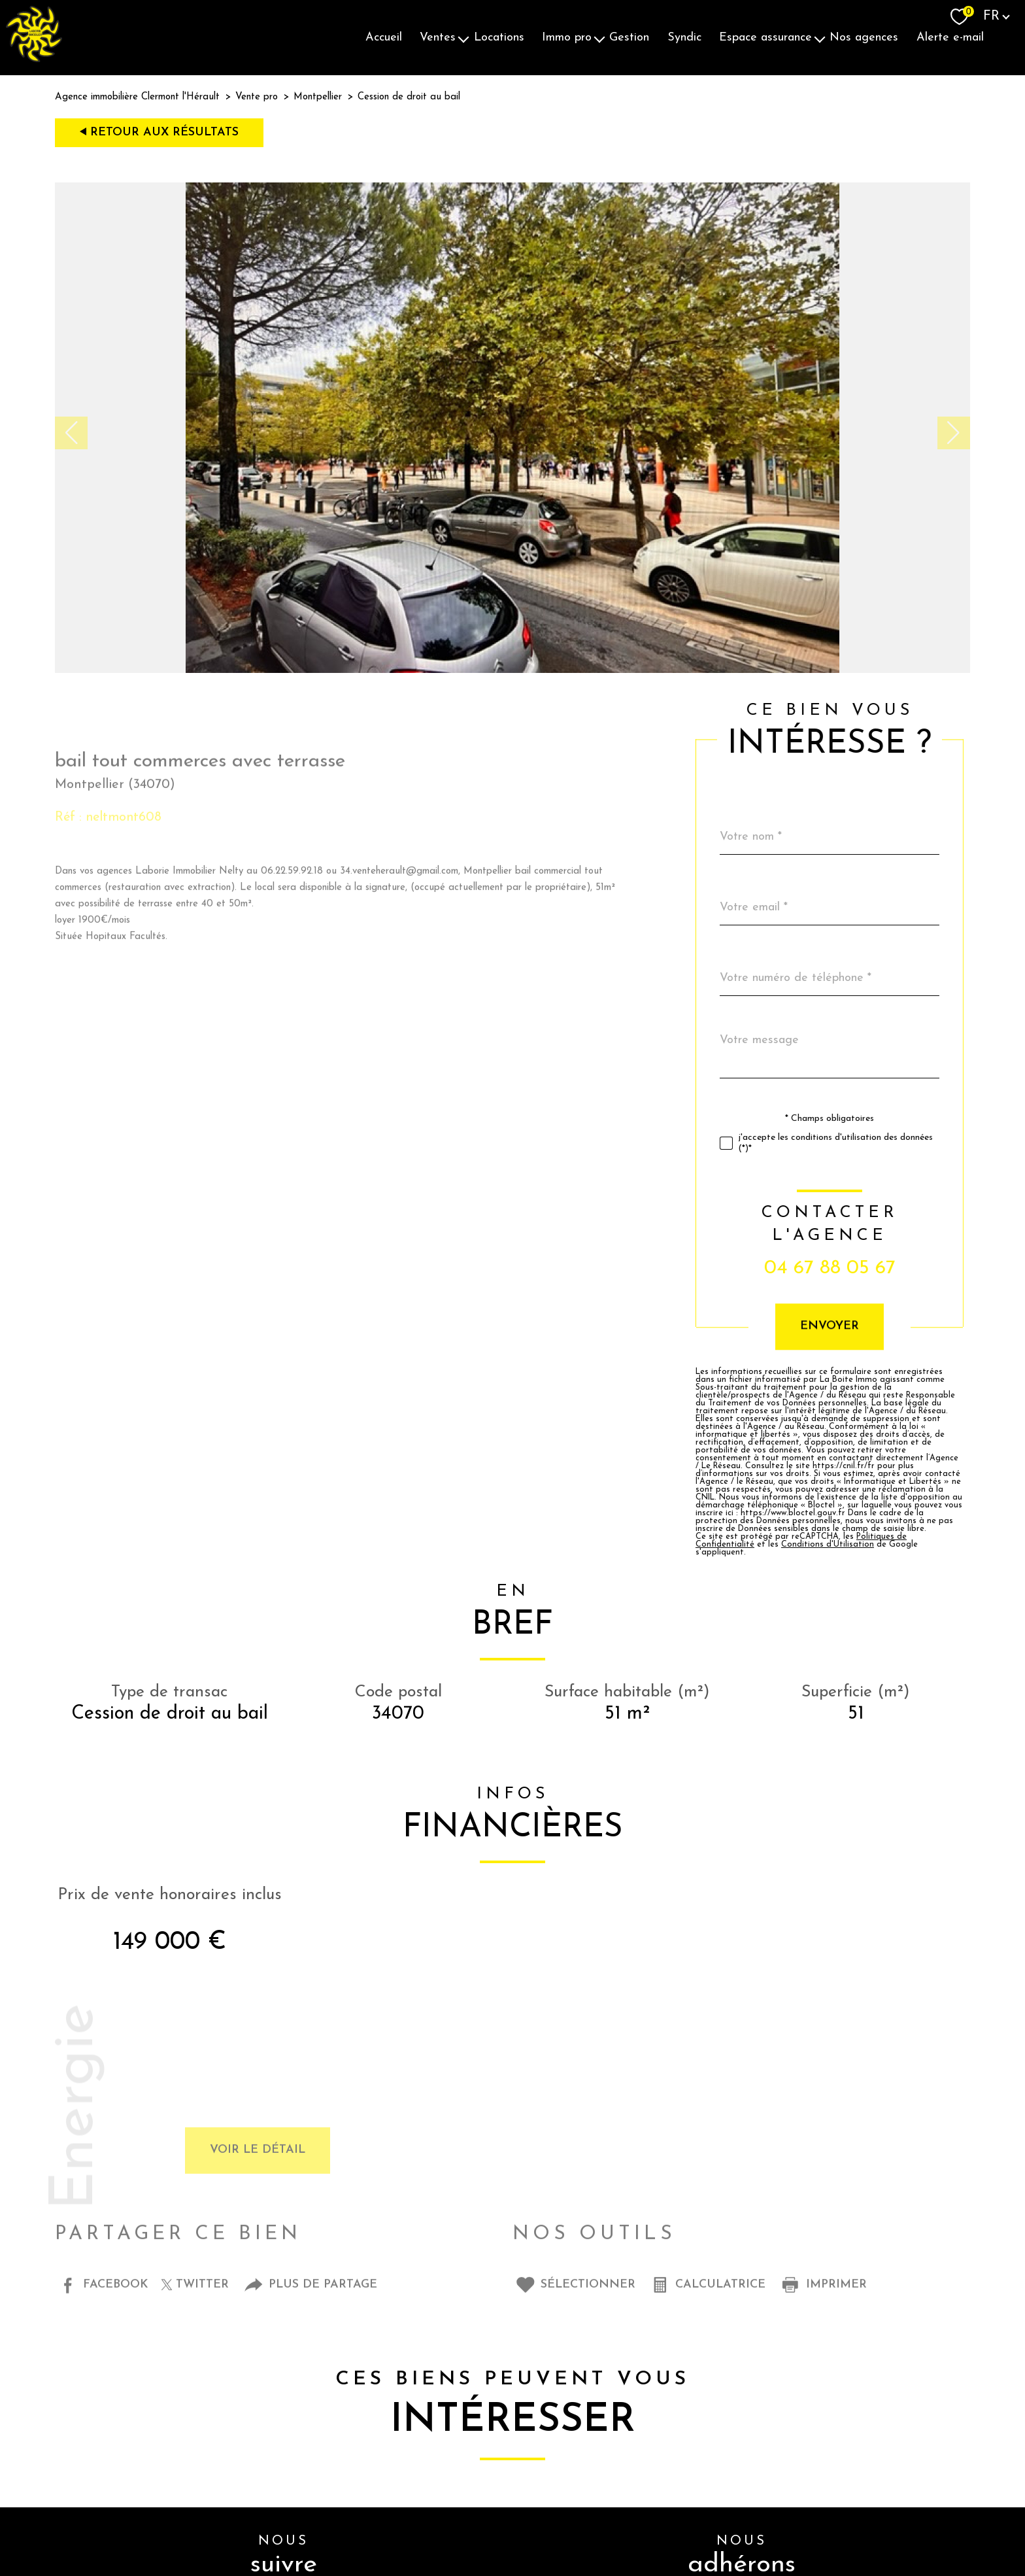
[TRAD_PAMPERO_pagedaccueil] (34, 59)
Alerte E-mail (950, 37)
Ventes (438, 37)
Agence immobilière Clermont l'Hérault (137, 97)
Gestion (629, 37)
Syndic (684, 37)
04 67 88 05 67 (856, 1268)
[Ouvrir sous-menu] (463, 38)
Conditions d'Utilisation (854, 1545)
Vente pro (256, 97)
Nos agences (864, 37)
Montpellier (318, 97)
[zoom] (512, 670)
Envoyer (856, 1326)
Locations (499, 37)
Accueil (383, 37)
